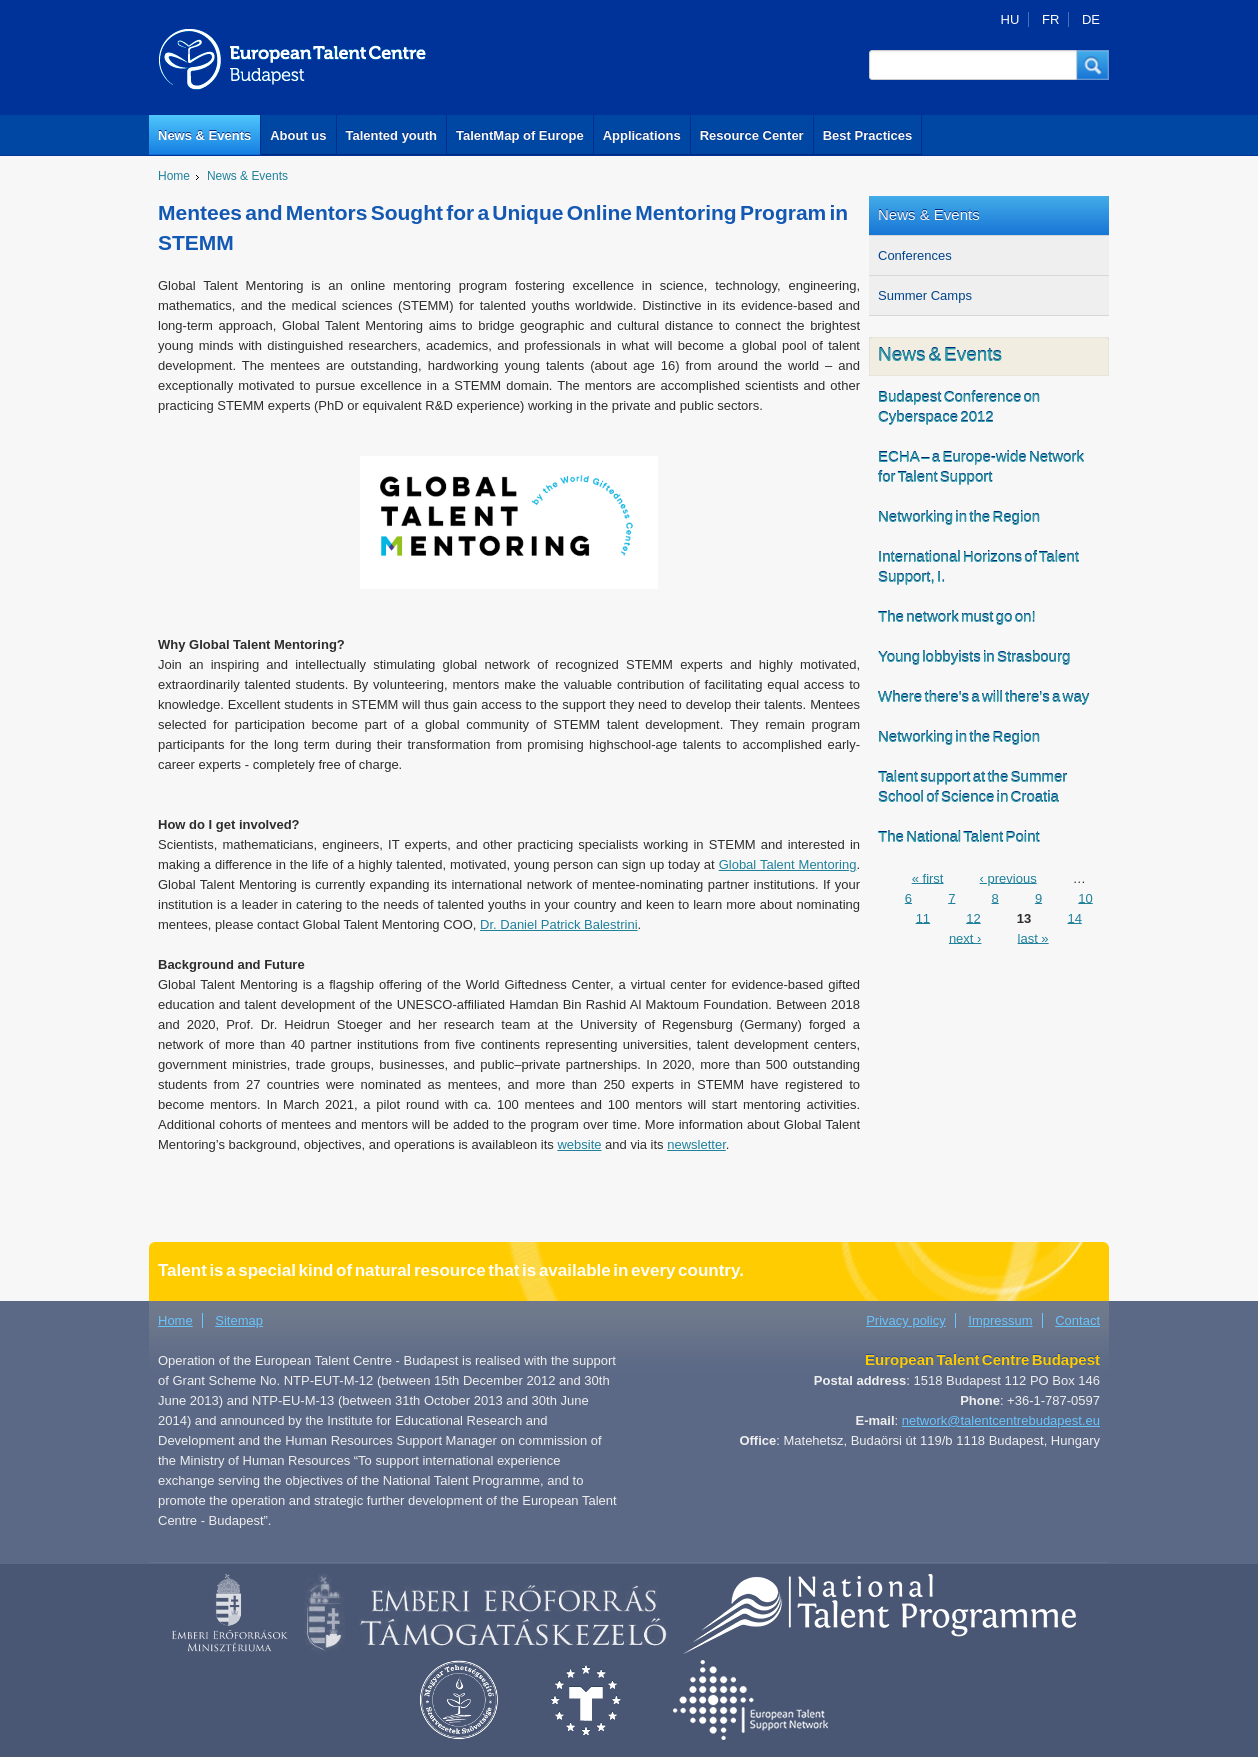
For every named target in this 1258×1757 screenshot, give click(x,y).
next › (965, 937)
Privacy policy (905, 1320)
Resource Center (752, 135)
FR (1050, 19)
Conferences (915, 255)
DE (1091, 19)
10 (1085, 897)
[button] (1093, 65)
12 (973, 917)
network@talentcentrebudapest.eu (1001, 1420)
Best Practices (868, 135)
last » (1033, 937)
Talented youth (391, 135)
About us (298, 135)
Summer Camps (925, 295)
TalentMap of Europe (520, 135)
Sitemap (239, 1320)
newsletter (696, 1144)
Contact (1077, 1320)
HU (1010, 19)
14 (1074, 917)
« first (928, 877)
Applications (642, 135)
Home (174, 176)
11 (923, 917)
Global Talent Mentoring (788, 864)
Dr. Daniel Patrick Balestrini (559, 924)
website (579, 1144)
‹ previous (1008, 877)
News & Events (204, 135)
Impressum (1000, 1320)
